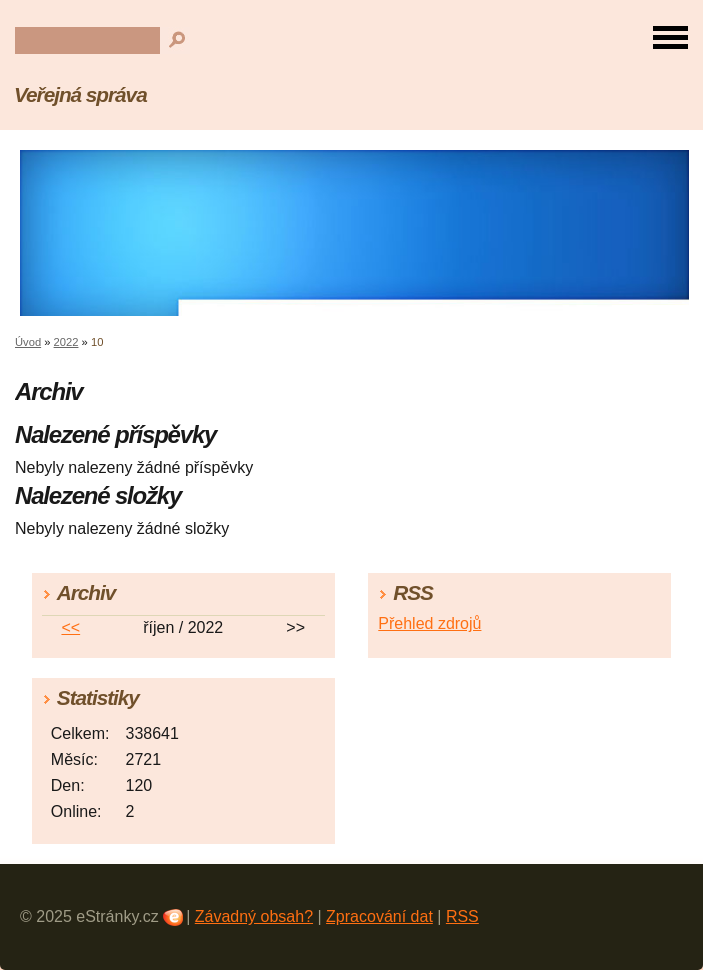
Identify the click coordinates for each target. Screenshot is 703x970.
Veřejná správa (80, 94)
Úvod (28, 342)
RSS (462, 916)
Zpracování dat (379, 916)
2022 (66, 342)
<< (70, 627)
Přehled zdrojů (429, 623)
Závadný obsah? (254, 916)
